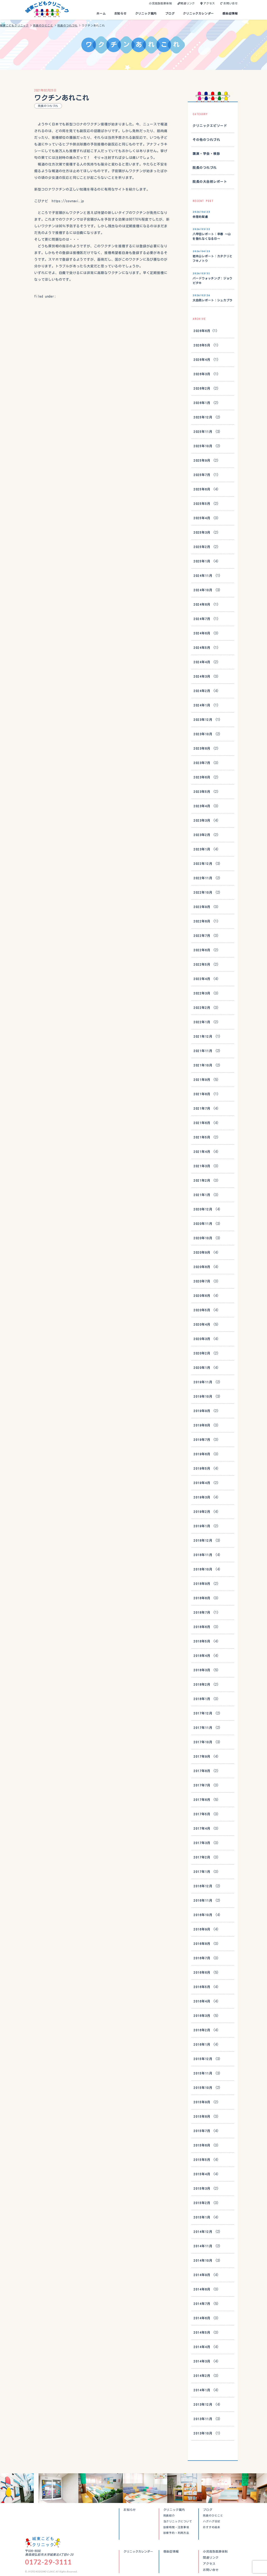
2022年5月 (202, 964)
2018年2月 (202, 1684)
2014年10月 (203, 2260)
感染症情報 (230, 13)
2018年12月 (203, 1540)
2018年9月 (202, 1583)
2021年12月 (203, 1036)
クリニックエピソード (210, 125)
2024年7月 (202, 618)
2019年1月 (202, 1526)
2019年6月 (202, 1454)
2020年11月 (203, 1223)
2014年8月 (202, 2289)
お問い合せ (230, 3)
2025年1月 (202, 561)
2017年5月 (202, 1814)
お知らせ (120, 13)
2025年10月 (203, 446)
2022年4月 (202, 978)
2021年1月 (202, 1194)
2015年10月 (203, 2087)
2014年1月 (202, 2390)
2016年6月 (202, 1972)
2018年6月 (202, 1626)
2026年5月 (202, 345)
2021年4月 (202, 1151)
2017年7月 (202, 1785)
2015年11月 (203, 2073)
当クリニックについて (177, 2521)
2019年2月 (202, 1511)
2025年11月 (203, 431)
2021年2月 (202, 1180)
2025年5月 (202, 503)
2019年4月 (202, 1482)
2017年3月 (202, 1843)
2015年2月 (202, 2203)
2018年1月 (202, 1698)
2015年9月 (202, 2102)
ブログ (169, 13)
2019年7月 (202, 1439)
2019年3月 (202, 1497)
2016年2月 (202, 2030)
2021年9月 (202, 1079)
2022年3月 (202, 993)
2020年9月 (202, 1252)
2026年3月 (202, 374)
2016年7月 (202, 1958)
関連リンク (187, 3)
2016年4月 (202, 2001)
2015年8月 (202, 2116)
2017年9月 (202, 1756)
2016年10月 (203, 1915)
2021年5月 (202, 1137)
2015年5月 (202, 2159)
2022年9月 (202, 906)
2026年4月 (202, 359)
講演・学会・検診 (206, 153)
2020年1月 (202, 1367)
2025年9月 (202, 460)
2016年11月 (203, 1900)
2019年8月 (202, 1425)
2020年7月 (202, 1281)
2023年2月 (202, 834)
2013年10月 (203, 2433)
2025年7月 (202, 474)
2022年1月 (202, 1022)
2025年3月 (202, 532)
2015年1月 (202, 2217)
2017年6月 (202, 1799)
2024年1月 (202, 705)
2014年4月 (202, 2347)
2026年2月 (202, 388)
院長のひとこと (213, 2515)
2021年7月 (202, 1108)
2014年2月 (202, 2375)
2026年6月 (202, 330)
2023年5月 (202, 791)
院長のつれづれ (205, 167)
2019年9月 (202, 1410)
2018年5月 (202, 1641)
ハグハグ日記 (211, 2521)
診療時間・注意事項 (176, 2527)
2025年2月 (202, 546)
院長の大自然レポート (210, 181)
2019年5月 (202, 1468)
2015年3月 (202, 2188)
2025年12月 (203, 417)
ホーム (101, 13)
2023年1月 (202, 849)
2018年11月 (203, 1554)
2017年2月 (202, 1857)
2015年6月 (202, 2145)
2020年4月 (202, 1324)
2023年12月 (203, 719)
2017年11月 (203, 1727)
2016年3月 (202, 2015)
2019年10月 (203, 1396)
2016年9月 (202, 1929)
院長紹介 (169, 2515)
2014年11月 (203, 2246)
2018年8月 (202, 1598)
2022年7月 (202, 935)
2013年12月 (203, 2404)
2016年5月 (202, 1987)
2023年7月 (202, 762)
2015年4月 (202, 2174)
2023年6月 (202, 777)
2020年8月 (202, 1266)
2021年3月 (202, 1166)
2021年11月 (203, 1050)
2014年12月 (203, 2231)
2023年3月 (202, 820)
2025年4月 (202, 518)
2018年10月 (203, 1569)
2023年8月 (202, 748)
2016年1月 (202, 2044)
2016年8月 (202, 1943)
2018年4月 (202, 1655)
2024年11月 (203, 575)
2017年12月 (203, 1713)
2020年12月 (203, 1209)
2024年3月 (202, 676)
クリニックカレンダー (198, 13)
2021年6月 (202, 1122)
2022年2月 (202, 1007)
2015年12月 (203, 2059)
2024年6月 (202, 633)
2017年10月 (203, 1742)
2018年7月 (202, 1612)
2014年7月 (202, 2303)
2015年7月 (202, 2131)
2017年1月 (202, 1871)
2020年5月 (202, 1310)
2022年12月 (203, 863)
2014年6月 (202, 2318)
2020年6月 (202, 1295)
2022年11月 (203, 878)
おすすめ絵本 (211, 2527)
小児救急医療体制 (160, 3)
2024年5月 (202, 647)
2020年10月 (203, 1238)
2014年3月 (202, 2361)
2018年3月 (202, 1670)
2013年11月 (203, 2419)
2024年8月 (202, 604)
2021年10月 (203, 1065)
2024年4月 (202, 662)
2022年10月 (203, 892)
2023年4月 (202, 806)
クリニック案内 (146, 13)
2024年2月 (202, 690)
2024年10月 (203, 590)
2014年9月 (202, 2275)
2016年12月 (203, 1886)
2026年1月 (202, 402)
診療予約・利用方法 (176, 2533)
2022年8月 (202, 921)
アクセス (209, 3)
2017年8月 (202, 1771)
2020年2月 (202, 1353)
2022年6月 (202, 950)
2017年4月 (202, 1828)
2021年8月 (202, 1094)
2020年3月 (202, 1338)
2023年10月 (203, 734)
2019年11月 (203, 1382)
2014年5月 (202, 2332)
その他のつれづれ (206, 139)
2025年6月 (202, 489)
